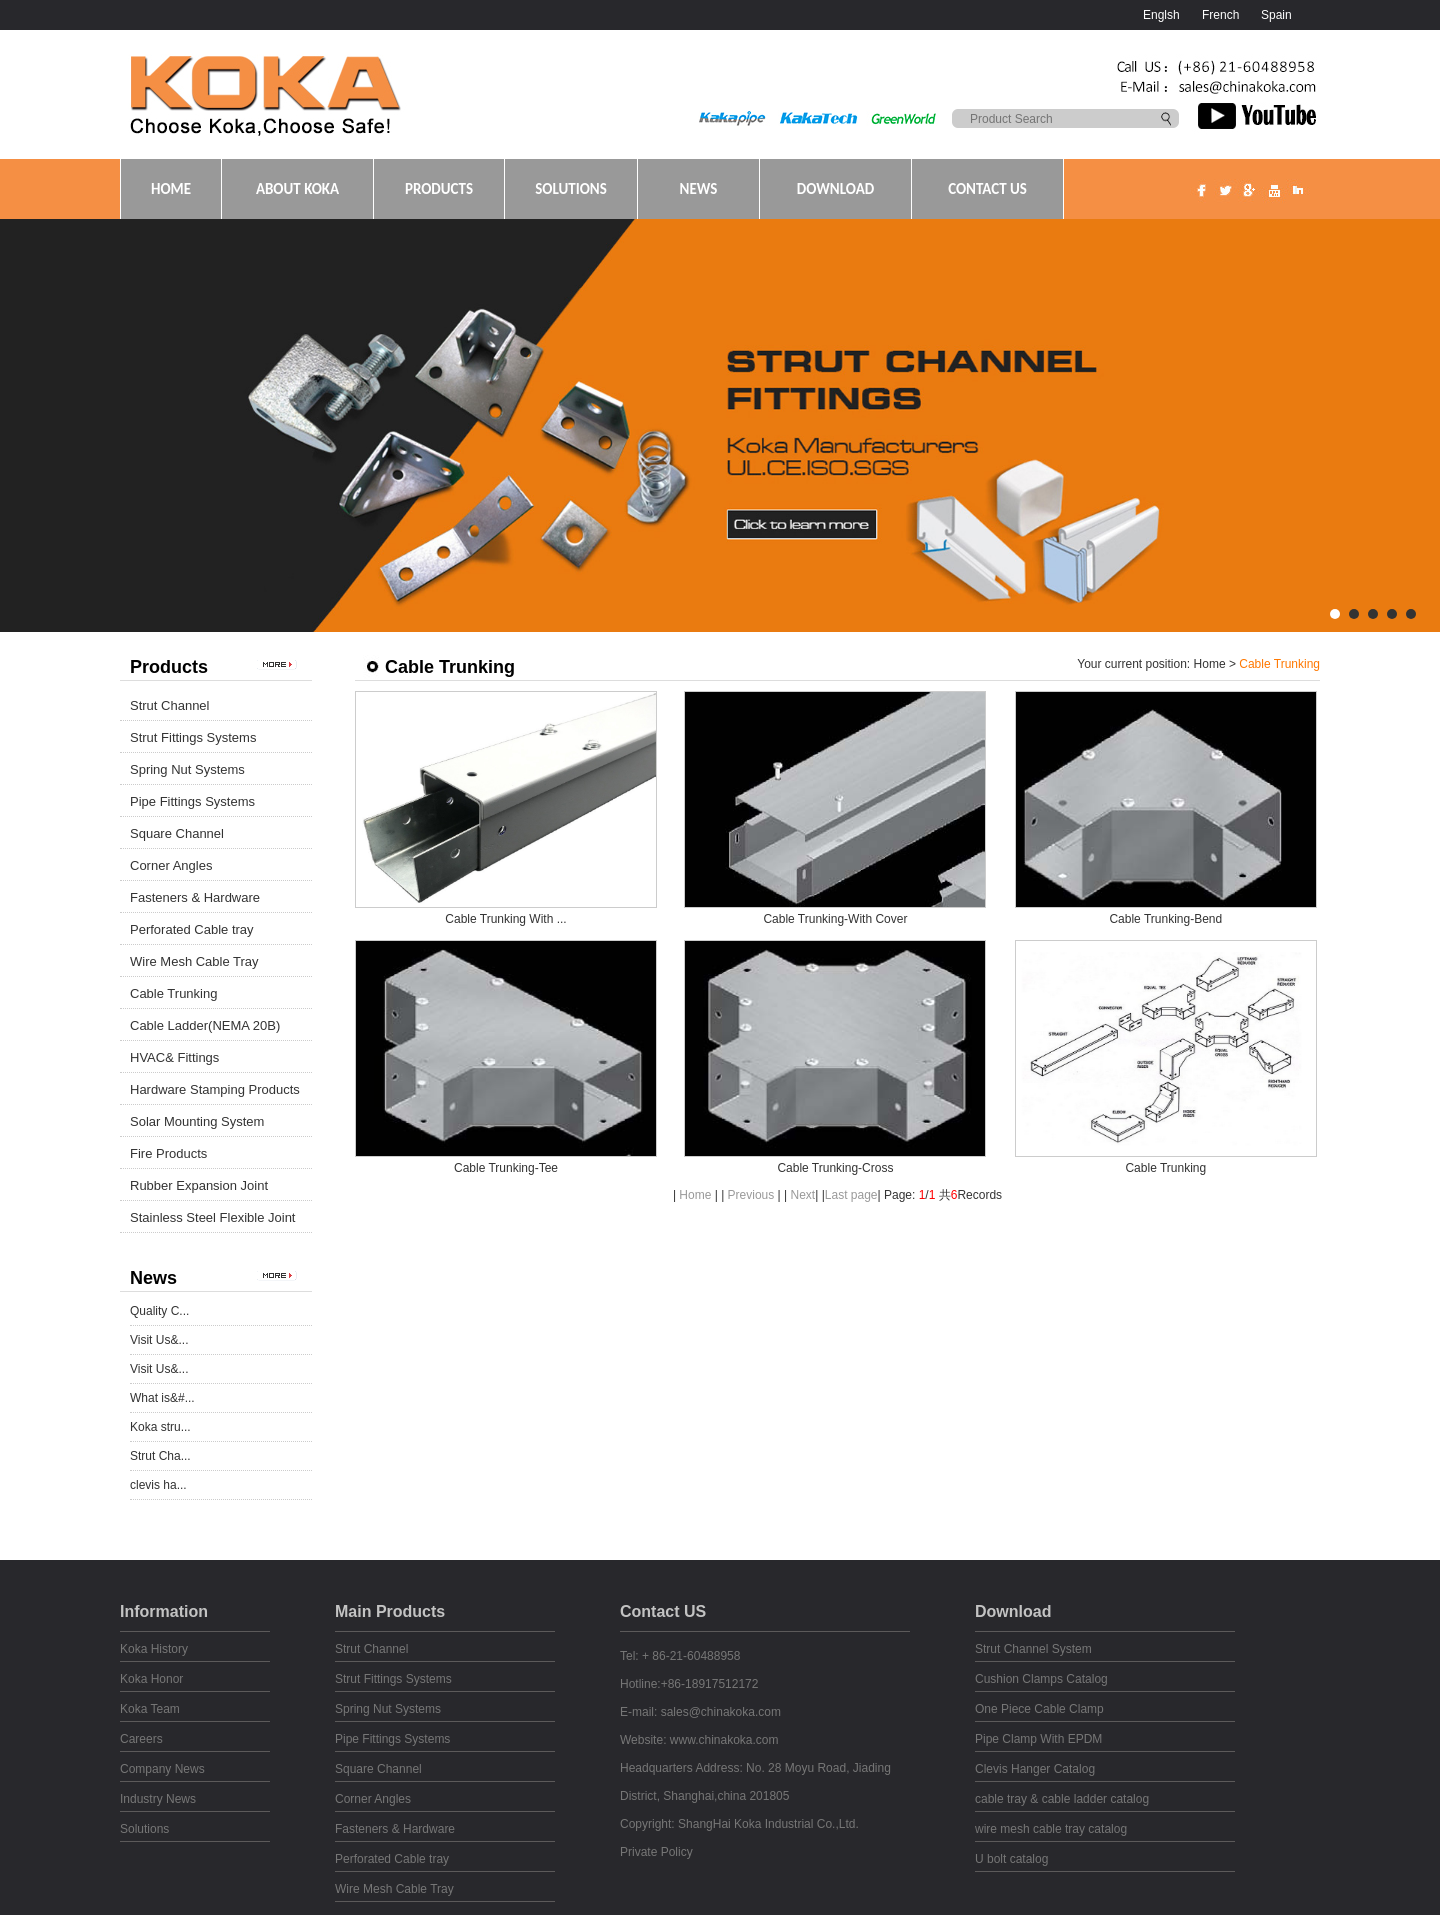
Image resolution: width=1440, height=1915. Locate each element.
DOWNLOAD (835, 189)
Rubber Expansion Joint (199, 1185)
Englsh (1161, 15)
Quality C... (159, 1311)
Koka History (154, 1649)
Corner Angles (171, 865)
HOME (171, 189)
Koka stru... (160, 1427)
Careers (141, 1739)
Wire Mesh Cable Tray (194, 961)
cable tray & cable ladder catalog (1062, 1799)
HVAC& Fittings (174, 1057)
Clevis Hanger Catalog (1035, 1769)
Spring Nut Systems (187, 769)
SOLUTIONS (571, 189)
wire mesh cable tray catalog (1051, 1829)
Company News (162, 1769)
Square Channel (177, 833)
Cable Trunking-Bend (1165, 919)
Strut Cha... (160, 1456)
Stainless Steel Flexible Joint (212, 1217)
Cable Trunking (173, 993)
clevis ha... (158, 1485)
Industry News (158, 1799)
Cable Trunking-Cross (835, 1168)
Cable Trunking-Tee (506, 1168)
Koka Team (150, 1709)
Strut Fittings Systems (193, 737)
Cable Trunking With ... (505, 919)
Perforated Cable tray (192, 929)
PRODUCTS (439, 189)
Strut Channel (170, 705)
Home (1210, 664)
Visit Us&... (159, 1340)
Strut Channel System (1033, 1649)
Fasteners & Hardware (195, 897)
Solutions (144, 1829)
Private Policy (656, 1852)
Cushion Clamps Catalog (1041, 1679)
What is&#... (162, 1398)
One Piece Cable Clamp (1039, 1709)
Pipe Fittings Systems (192, 801)
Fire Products (168, 1153)
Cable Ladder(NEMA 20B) (205, 1025)
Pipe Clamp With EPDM (1038, 1739)
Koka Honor (151, 1679)
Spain (1276, 15)
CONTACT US (987, 189)
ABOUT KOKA (297, 189)
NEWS (699, 189)
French (1220, 15)
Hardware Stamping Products (215, 1089)
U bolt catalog (1011, 1859)
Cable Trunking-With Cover (835, 919)
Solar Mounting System (197, 1121)
